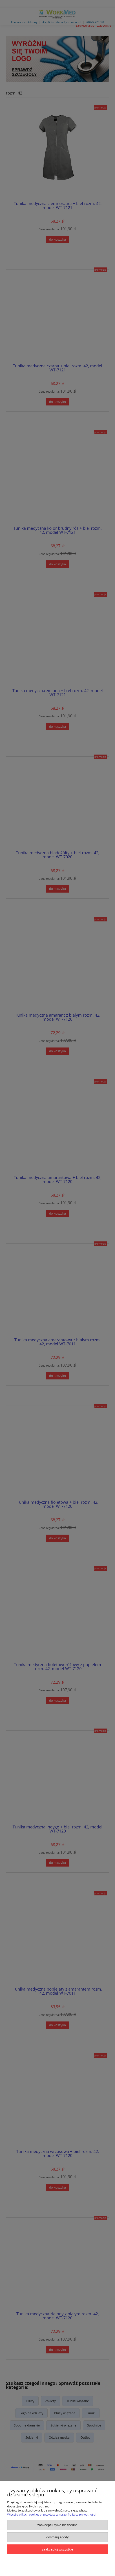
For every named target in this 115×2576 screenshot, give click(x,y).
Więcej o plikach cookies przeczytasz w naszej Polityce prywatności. (51, 2514)
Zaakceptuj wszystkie (57, 2549)
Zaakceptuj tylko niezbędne (57, 2525)
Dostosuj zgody (57, 2537)
